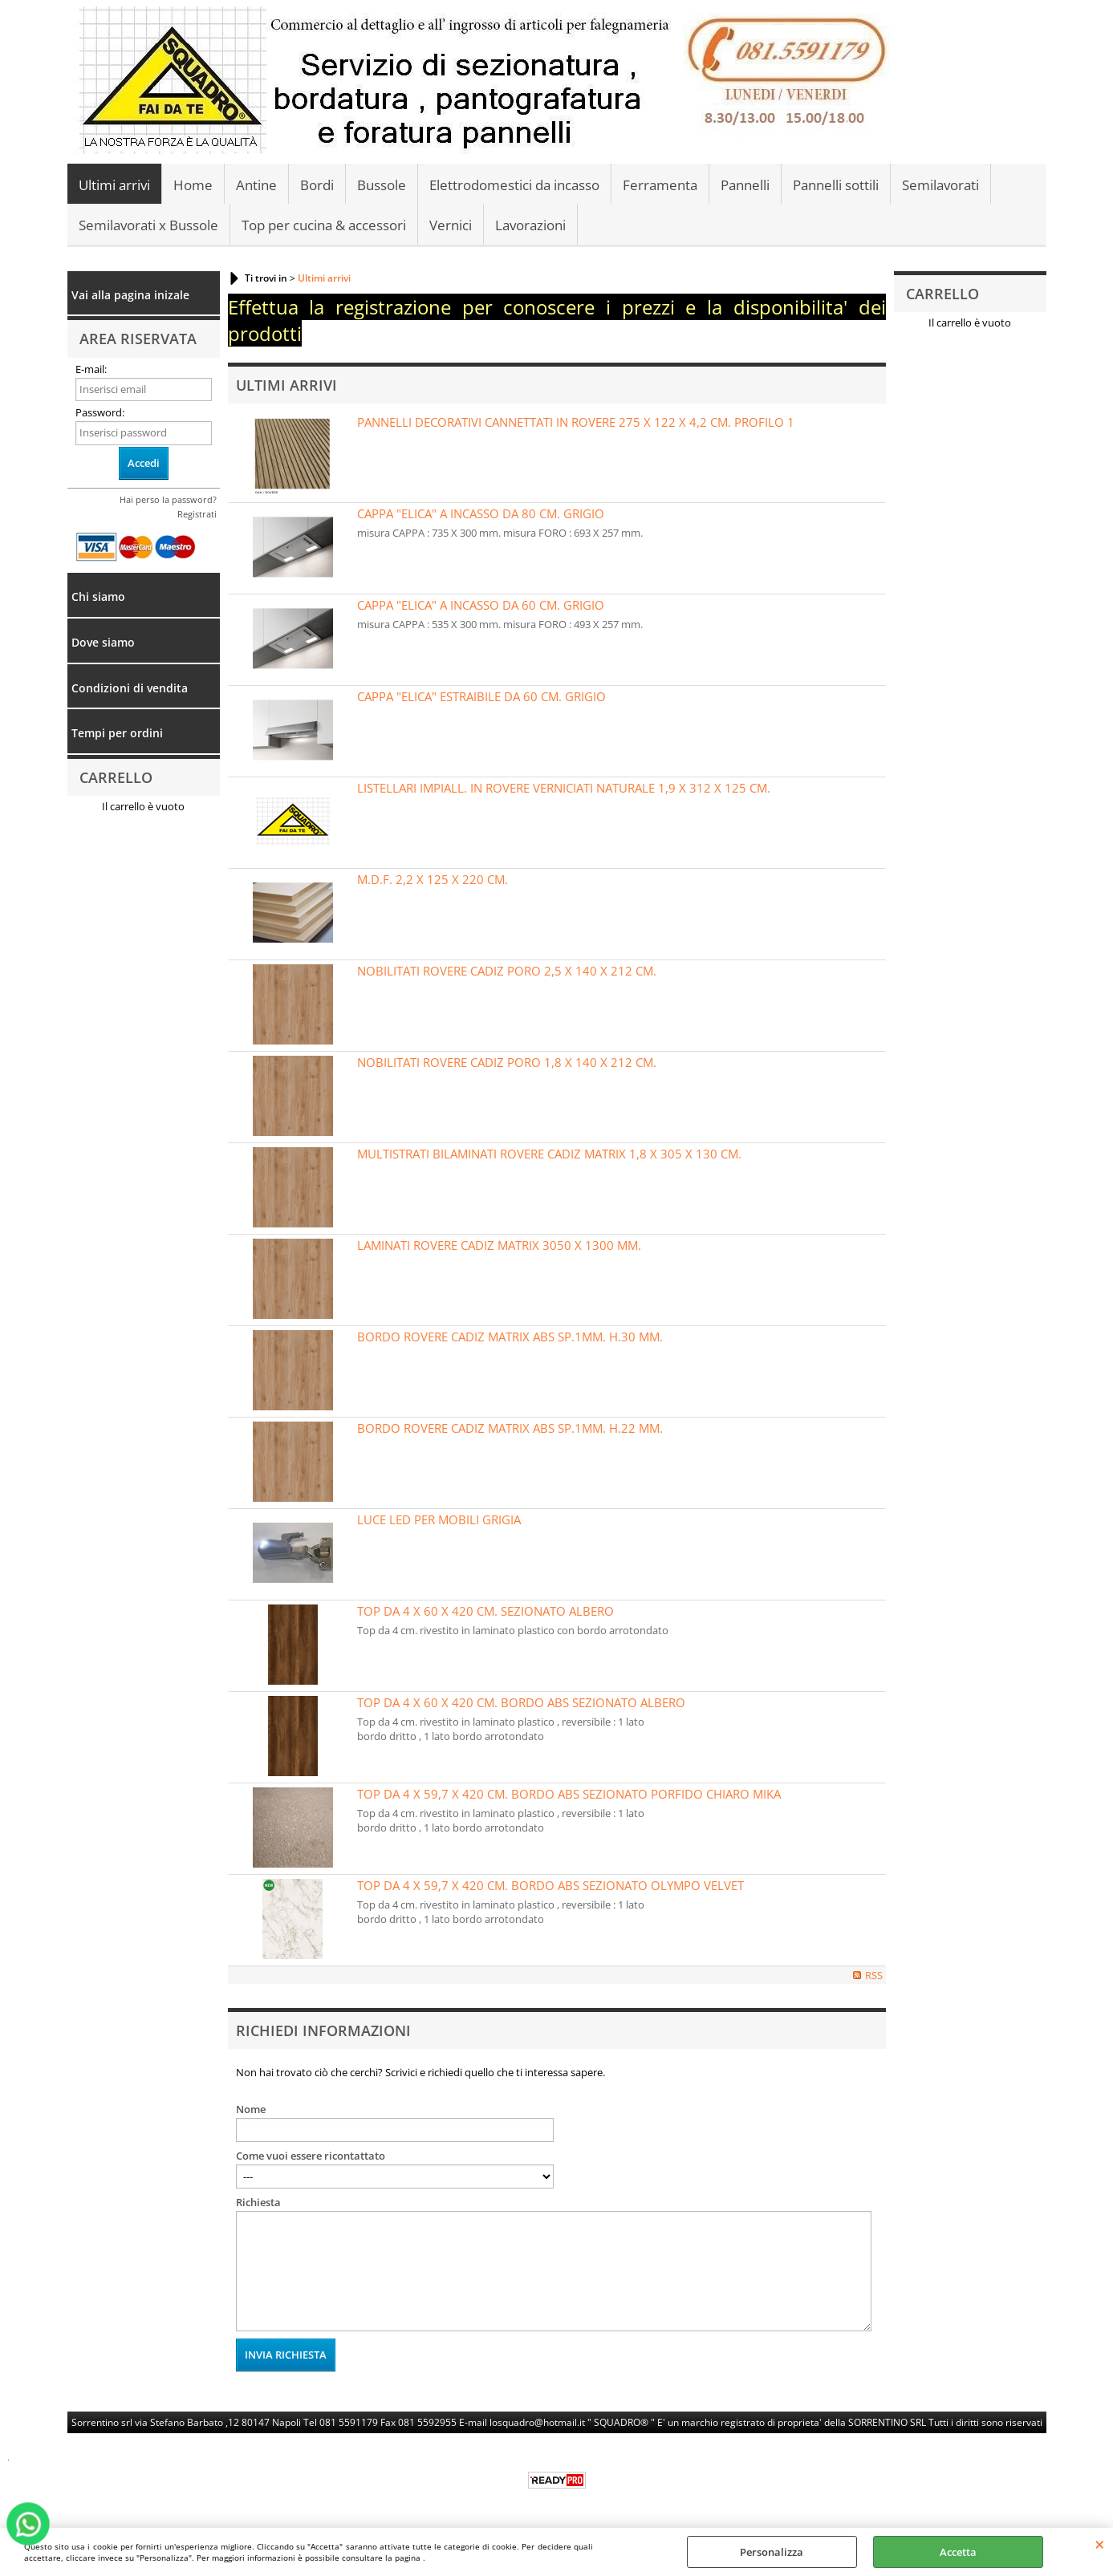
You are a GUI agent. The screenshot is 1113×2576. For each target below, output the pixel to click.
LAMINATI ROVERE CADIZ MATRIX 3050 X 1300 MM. (499, 1245)
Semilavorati (940, 185)
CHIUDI (1100, 2544)
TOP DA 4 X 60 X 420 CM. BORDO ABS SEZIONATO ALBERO (521, 1702)
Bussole (381, 185)
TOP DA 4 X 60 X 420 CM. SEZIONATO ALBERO (485, 1611)
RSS (874, 1975)
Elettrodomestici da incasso (514, 185)
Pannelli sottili (836, 185)
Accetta (958, 2552)
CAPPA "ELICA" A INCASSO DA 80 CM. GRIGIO (480, 513)
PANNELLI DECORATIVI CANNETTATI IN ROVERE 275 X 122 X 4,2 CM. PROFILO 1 (575, 422)
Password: (99, 412)
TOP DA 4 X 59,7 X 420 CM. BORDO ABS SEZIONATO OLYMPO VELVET (550, 1885)
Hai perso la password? (168, 499)
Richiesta (258, 2202)
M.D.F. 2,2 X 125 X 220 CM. (432, 879)
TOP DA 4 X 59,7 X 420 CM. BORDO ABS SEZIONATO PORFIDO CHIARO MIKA (569, 1794)
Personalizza (771, 2552)
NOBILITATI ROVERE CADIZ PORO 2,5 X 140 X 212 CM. (506, 971)
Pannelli (745, 185)
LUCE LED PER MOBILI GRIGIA (439, 1519)
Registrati (197, 514)
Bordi (317, 185)
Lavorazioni (530, 225)
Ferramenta (660, 185)
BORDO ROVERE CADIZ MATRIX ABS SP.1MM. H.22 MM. (510, 1428)
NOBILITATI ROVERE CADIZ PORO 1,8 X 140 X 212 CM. (506, 1062)
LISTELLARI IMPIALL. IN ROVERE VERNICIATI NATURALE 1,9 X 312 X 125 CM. (563, 788)
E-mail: (91, 369)
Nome (251, 2109)
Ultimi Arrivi (286, 385)
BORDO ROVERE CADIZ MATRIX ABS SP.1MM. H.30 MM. (510, 1337)
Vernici (450, 225)
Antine (256, 185)
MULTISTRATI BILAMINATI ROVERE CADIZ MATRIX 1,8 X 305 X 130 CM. (549, 1154)
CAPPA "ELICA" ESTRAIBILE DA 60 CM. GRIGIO (481, 696)
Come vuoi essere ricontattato (310, 2155)
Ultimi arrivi (114, 185)
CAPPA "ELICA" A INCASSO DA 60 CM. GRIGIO (480, 605)
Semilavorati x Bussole (148, 225)
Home (193, 185)
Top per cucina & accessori (324, 225)
